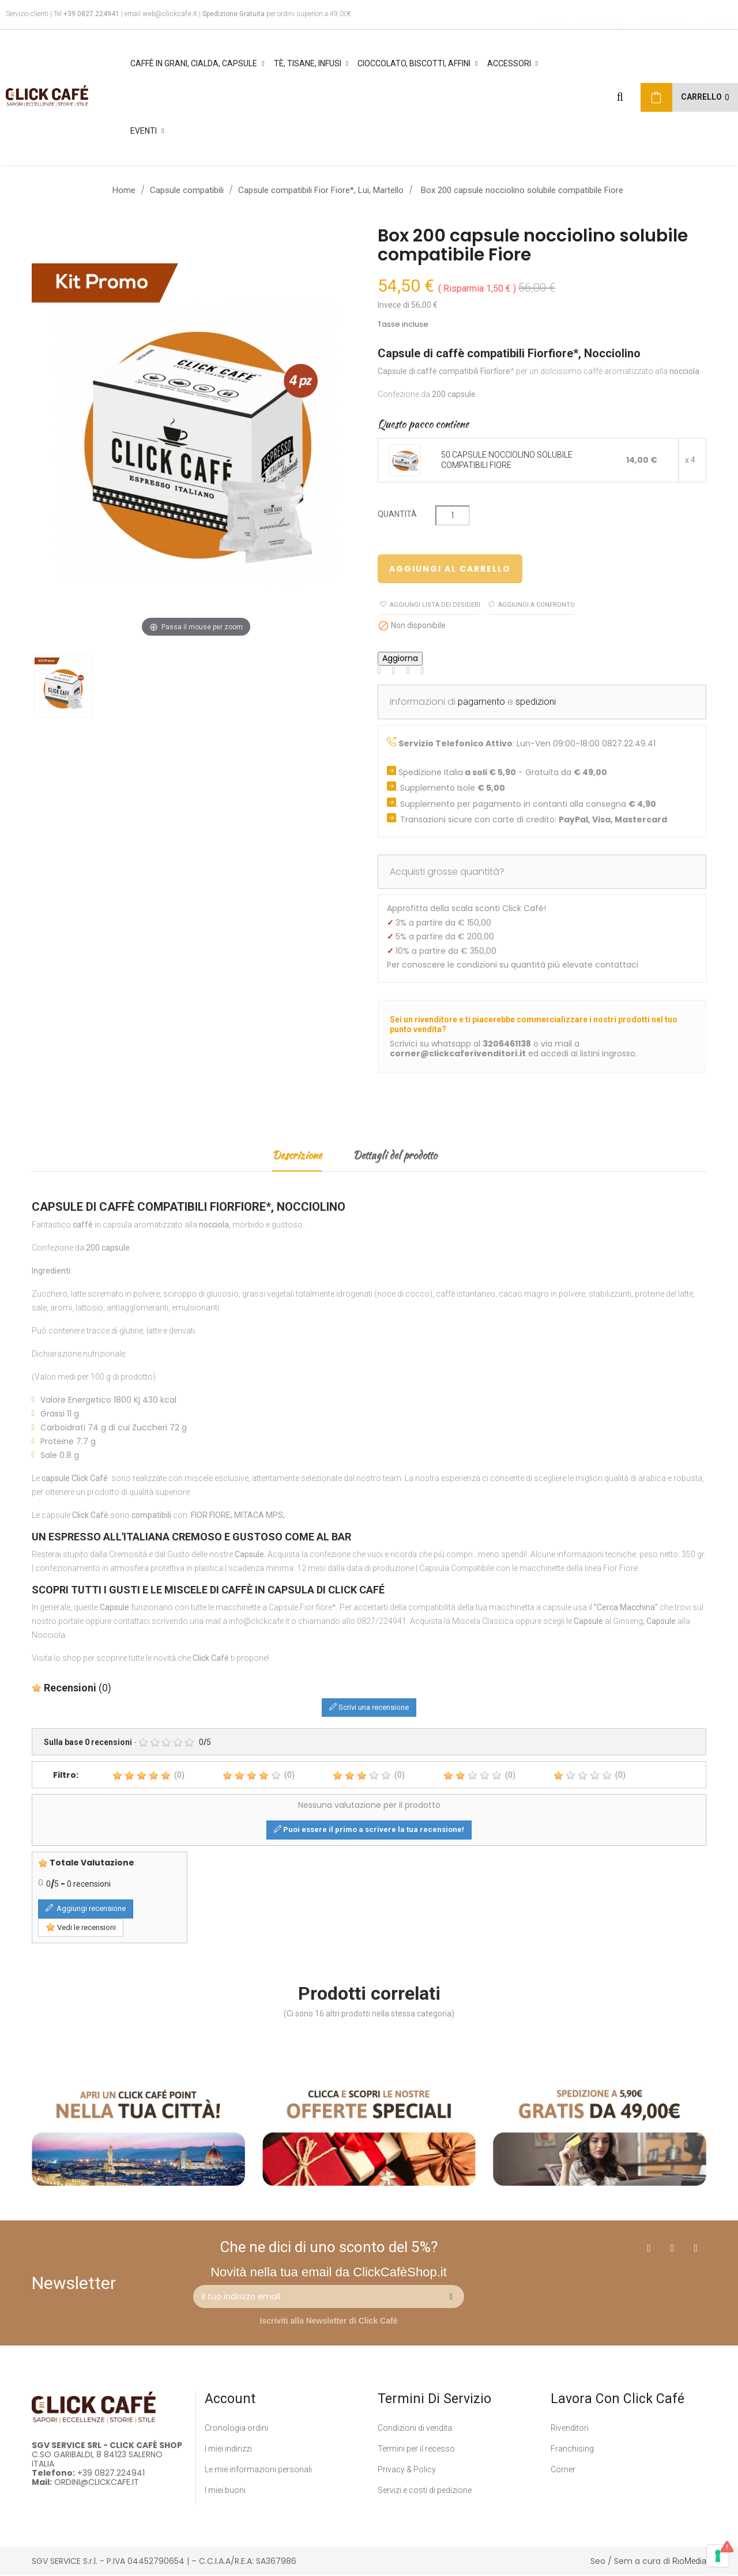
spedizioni (535, 701)
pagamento (481, 701)
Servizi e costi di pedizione (425, 2490)
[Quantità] (452, 515)
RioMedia (689, 2561)
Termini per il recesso (416, 2448)
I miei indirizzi (228, 2448)
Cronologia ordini (236, 2428)
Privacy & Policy (407, 2469)
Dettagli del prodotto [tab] (395, 1155)
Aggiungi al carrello (450, 569)
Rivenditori (570, 2428)
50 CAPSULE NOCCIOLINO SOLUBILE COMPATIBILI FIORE (507, 460)
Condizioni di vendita (415, 2428)
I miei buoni (225, 2490)
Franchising (572, 2448)
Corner (563, 2469)
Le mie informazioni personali (258, 2469)
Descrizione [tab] (297, 1155)
